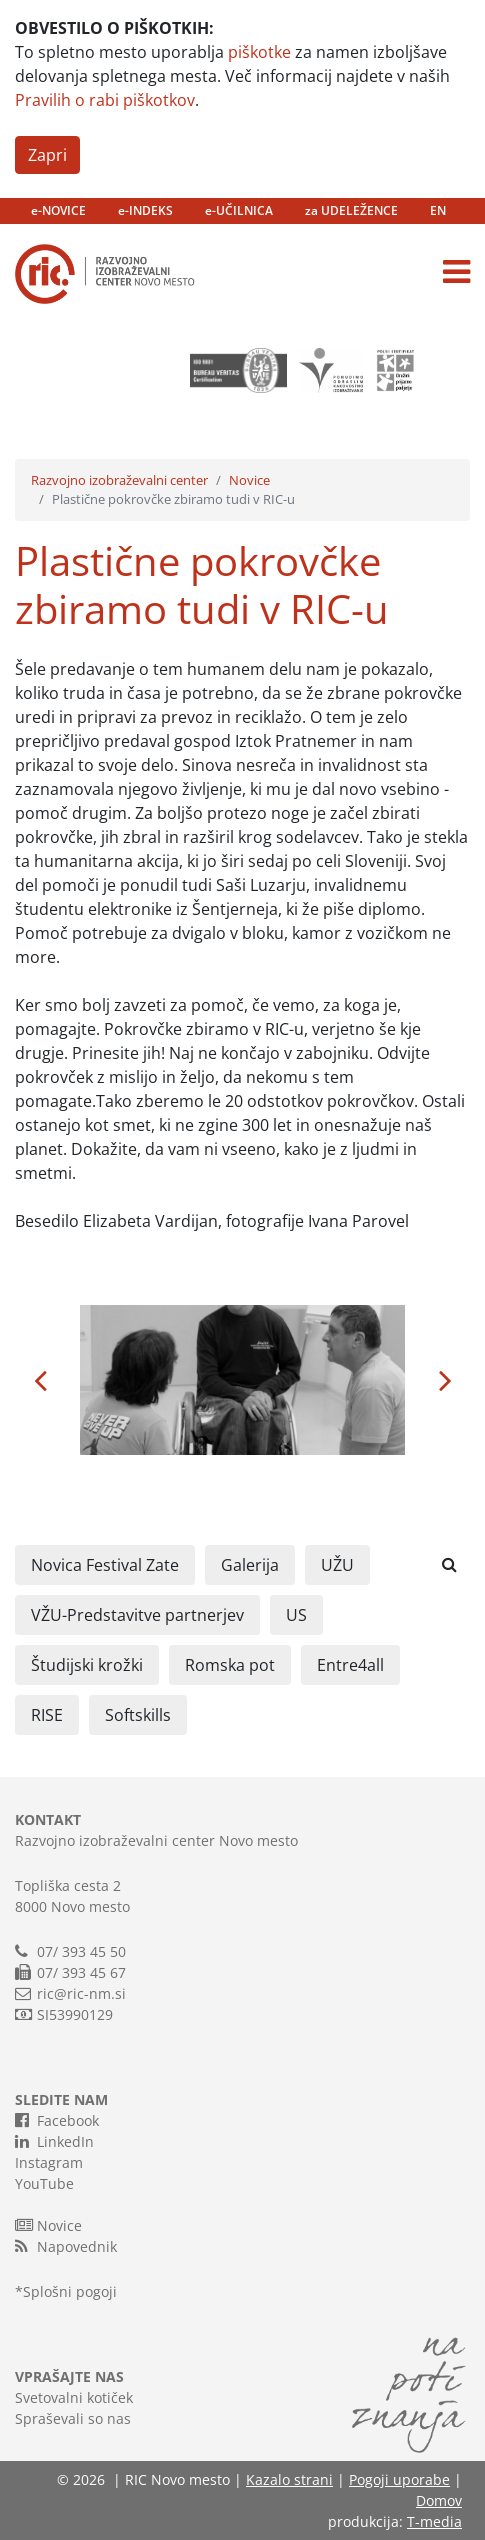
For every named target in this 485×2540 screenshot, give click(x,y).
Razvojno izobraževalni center (119, 480)
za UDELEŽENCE (351, 210)
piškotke (259, 52)
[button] (40, 1380)
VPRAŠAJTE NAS (69, 2376)
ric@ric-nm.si (81, 1993)
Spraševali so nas (73, 2418)
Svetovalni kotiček (74, 2397)
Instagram (49, 2162)
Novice (249, 480)
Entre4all (350, 1665)
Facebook (57, 2120)
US (296, 1615)
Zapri (47, 155)
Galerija (250, 1565)
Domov (439, 2500)
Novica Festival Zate (105, 1565)
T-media (434, 2521)
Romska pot (230, 1665)
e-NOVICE (58, 210)
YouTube (44, 2183)
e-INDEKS (145, 210)
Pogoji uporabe (399, 2479)
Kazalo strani (289, 2479)
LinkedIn (54, 2141)
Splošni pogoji (70, 2291)
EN (438, 210)
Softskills (138, 1715)
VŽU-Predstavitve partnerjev (137, 1615)
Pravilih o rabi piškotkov (105, 100)
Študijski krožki (87, 1665)
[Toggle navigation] (456, 272)
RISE (47, 1715)
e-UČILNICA (239, 210)
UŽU (337, 1565)
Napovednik (66, 2246)
